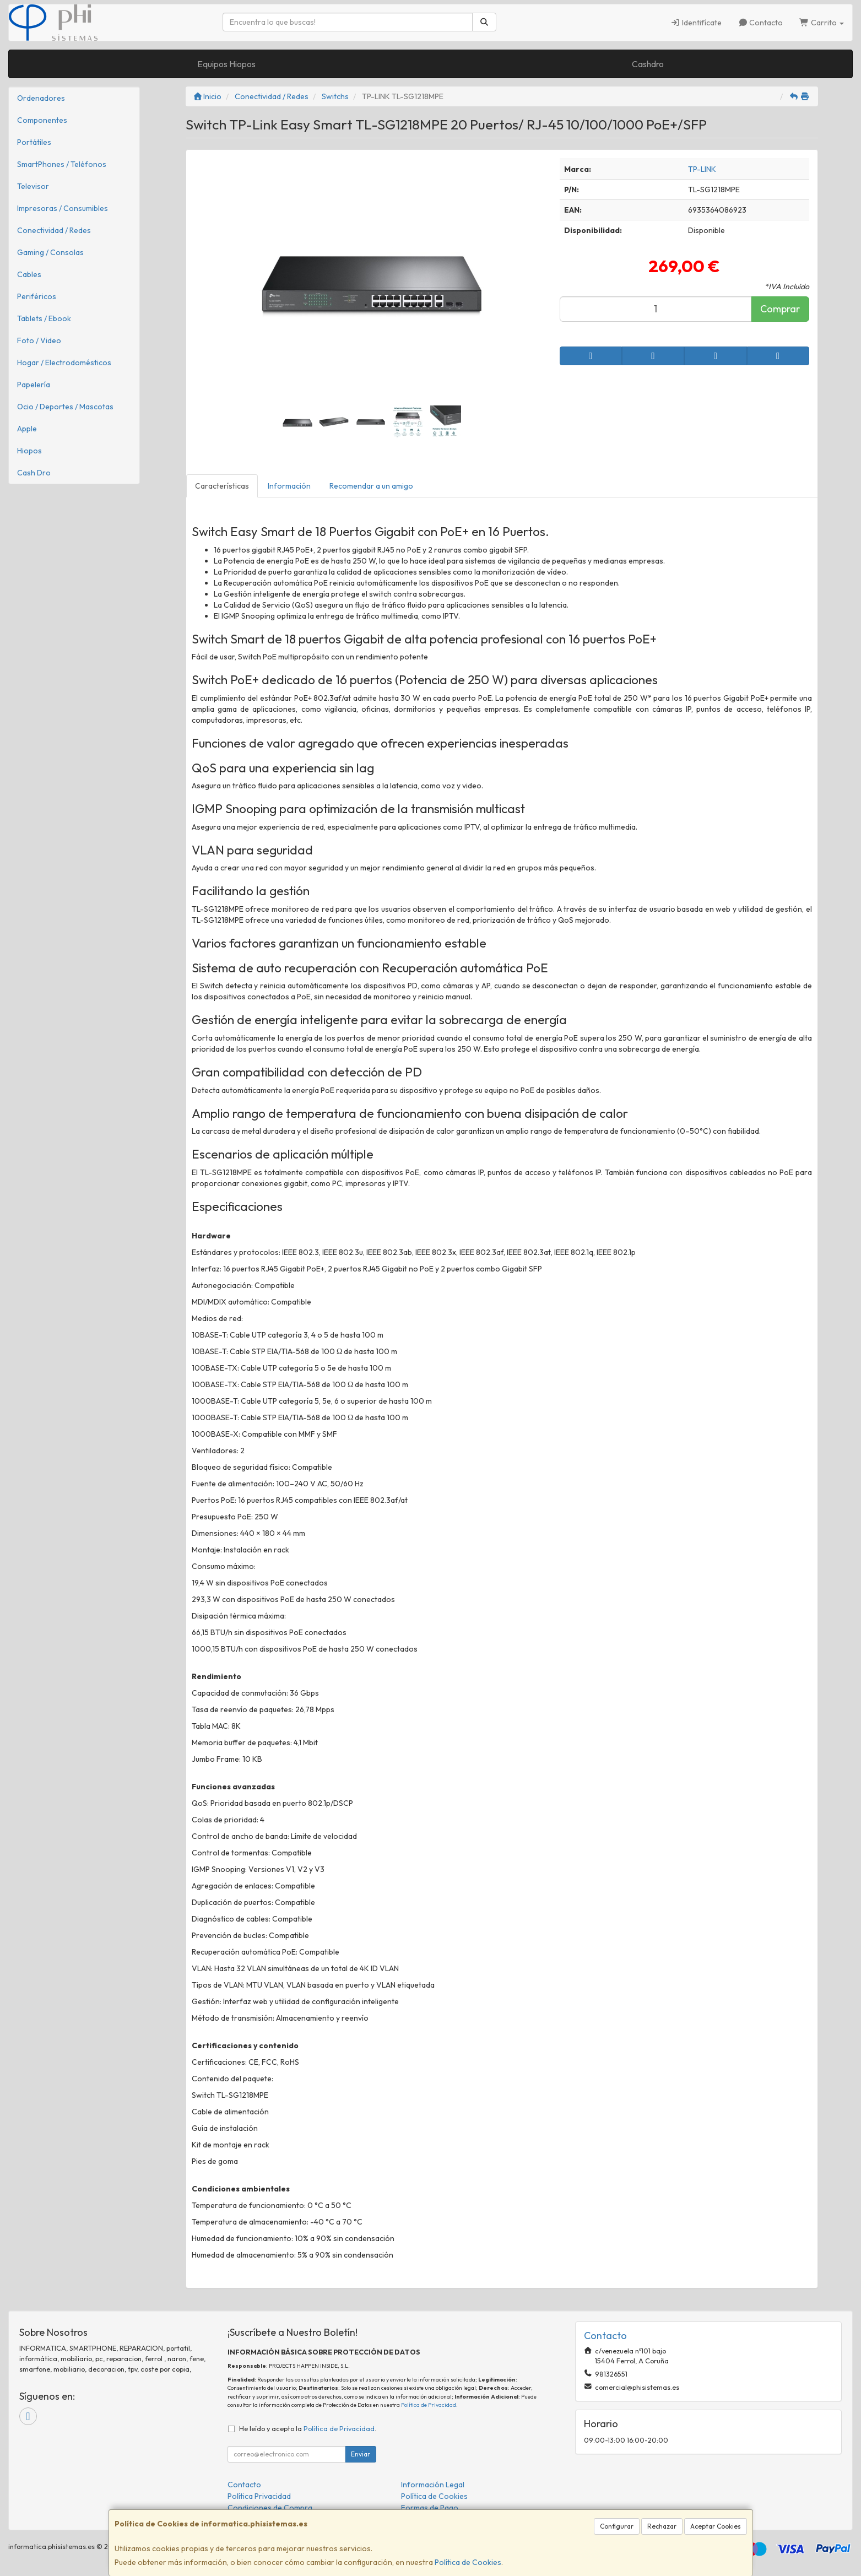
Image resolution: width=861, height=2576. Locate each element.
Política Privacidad (259, 2496)
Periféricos (36, 296)
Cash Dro (34, 473)
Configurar (616, 2526)
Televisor (33, 186)
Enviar (360, 2454)
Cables (29, 274)
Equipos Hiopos (226, 63)
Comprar (780, 308)
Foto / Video (39, 340)
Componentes (42, 120)
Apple (27, 429)
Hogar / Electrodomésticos (64, 362)
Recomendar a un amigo (371, 486)
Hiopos (29, 451)
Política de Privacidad (428, 2405)
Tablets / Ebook (44, 318)
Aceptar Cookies (715, 2526)
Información (289, 486)
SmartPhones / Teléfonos (61, 164)
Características (222, 486)
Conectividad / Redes (54, 230)
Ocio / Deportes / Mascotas (65, 407)
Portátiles (34, 142)
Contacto (760, 23)
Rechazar (661, 2526)
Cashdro (648, 63)
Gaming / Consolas (50, 252)
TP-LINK (702, 169)
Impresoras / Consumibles (62, 208)
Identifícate (696, 23)
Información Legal (432, 2485)
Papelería (33, 384)
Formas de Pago (429, 2508)
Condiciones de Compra (270, 2508)
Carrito (821, 23)
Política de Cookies (468, 2562)
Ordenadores (41, 98)
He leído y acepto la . (307, 2428)
